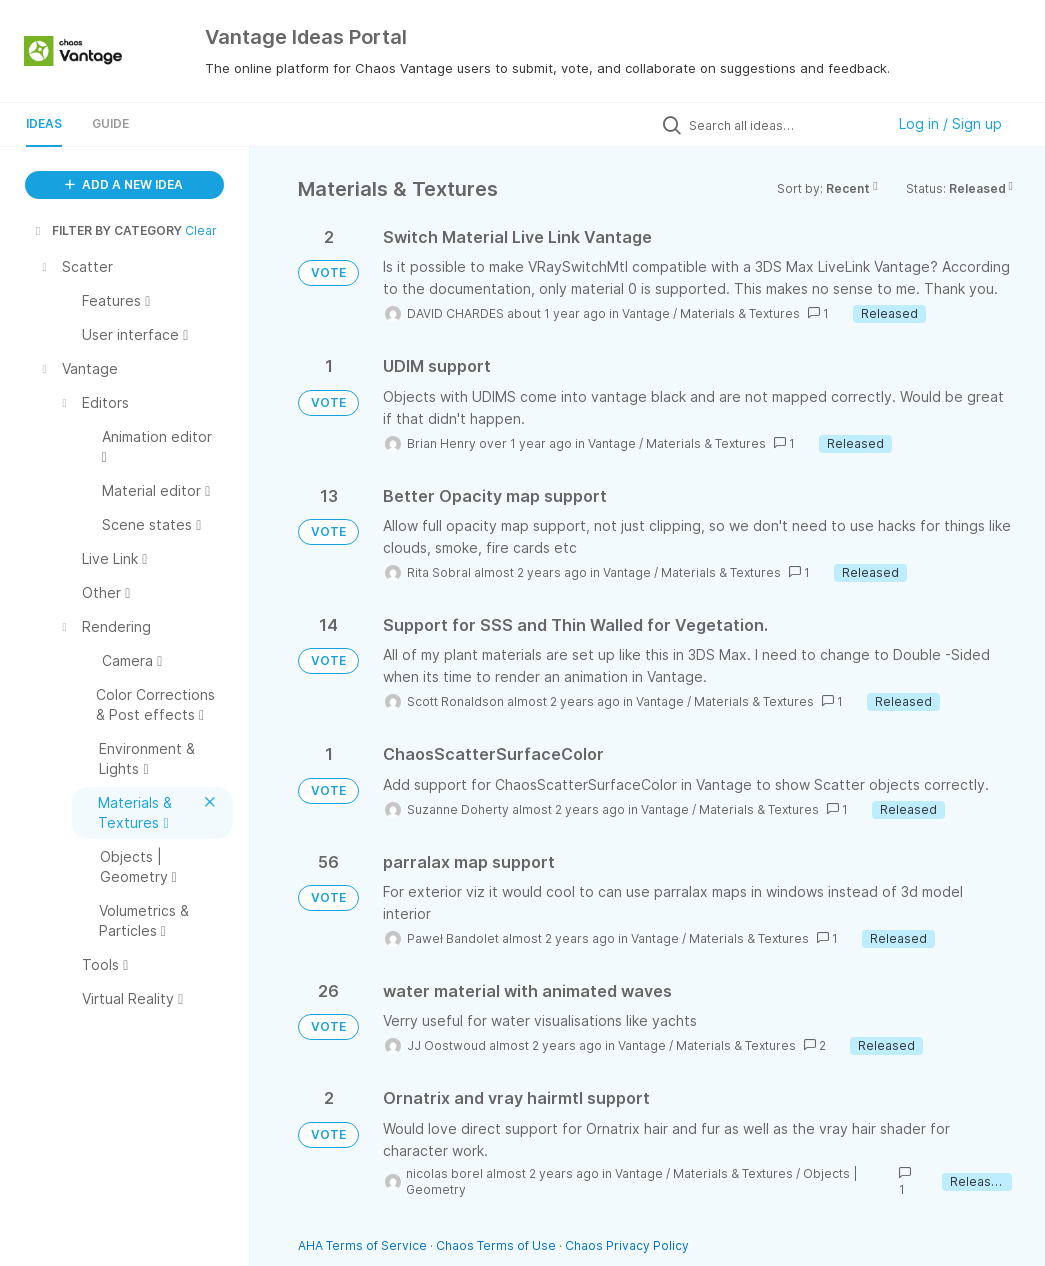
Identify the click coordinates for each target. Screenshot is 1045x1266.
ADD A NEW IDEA (124, 184)
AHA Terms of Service (364, 1245)
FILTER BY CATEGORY (107, 230)
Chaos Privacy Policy (627, 1245)
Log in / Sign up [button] (950, 123)
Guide (110, 123)
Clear (201, 230)
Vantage (646, 313)
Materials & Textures (740, 313)
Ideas (44, 123)
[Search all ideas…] (782, 125)
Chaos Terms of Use (496, 1245)
